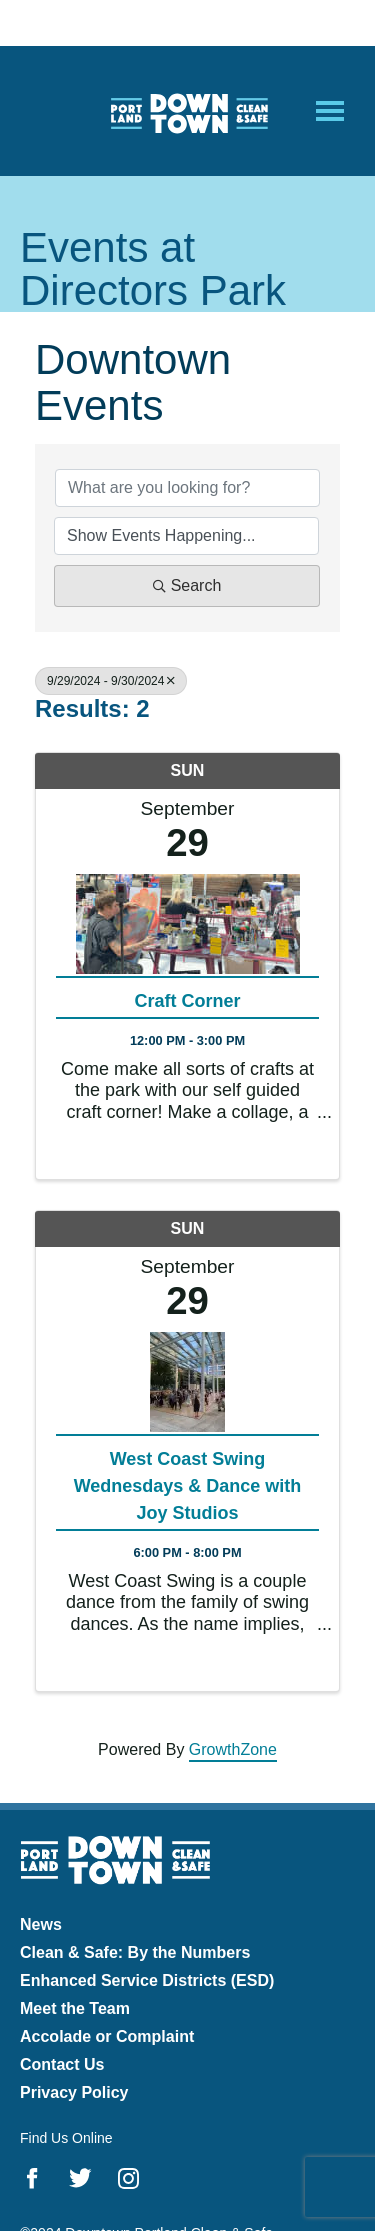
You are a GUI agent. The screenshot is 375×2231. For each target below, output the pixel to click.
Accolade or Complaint (107, 2036)
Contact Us (62, 2064)
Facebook (32, 2178)
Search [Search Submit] (187, 585)
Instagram (128, 2178)
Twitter (80, 2178)
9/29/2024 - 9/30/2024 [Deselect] (111, 681)
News (41, 1924)
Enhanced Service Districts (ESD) (147, 1980)
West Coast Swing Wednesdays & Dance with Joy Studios (188, 1486)
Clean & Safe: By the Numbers (135, 1952)
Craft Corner (187, 1001)
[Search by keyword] (187, 488)
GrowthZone (233, 1749)
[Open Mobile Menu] (330, 111)
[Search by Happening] (186, 536)
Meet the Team (75, 2008)
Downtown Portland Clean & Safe (188, 111)
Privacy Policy (74, 2092)
